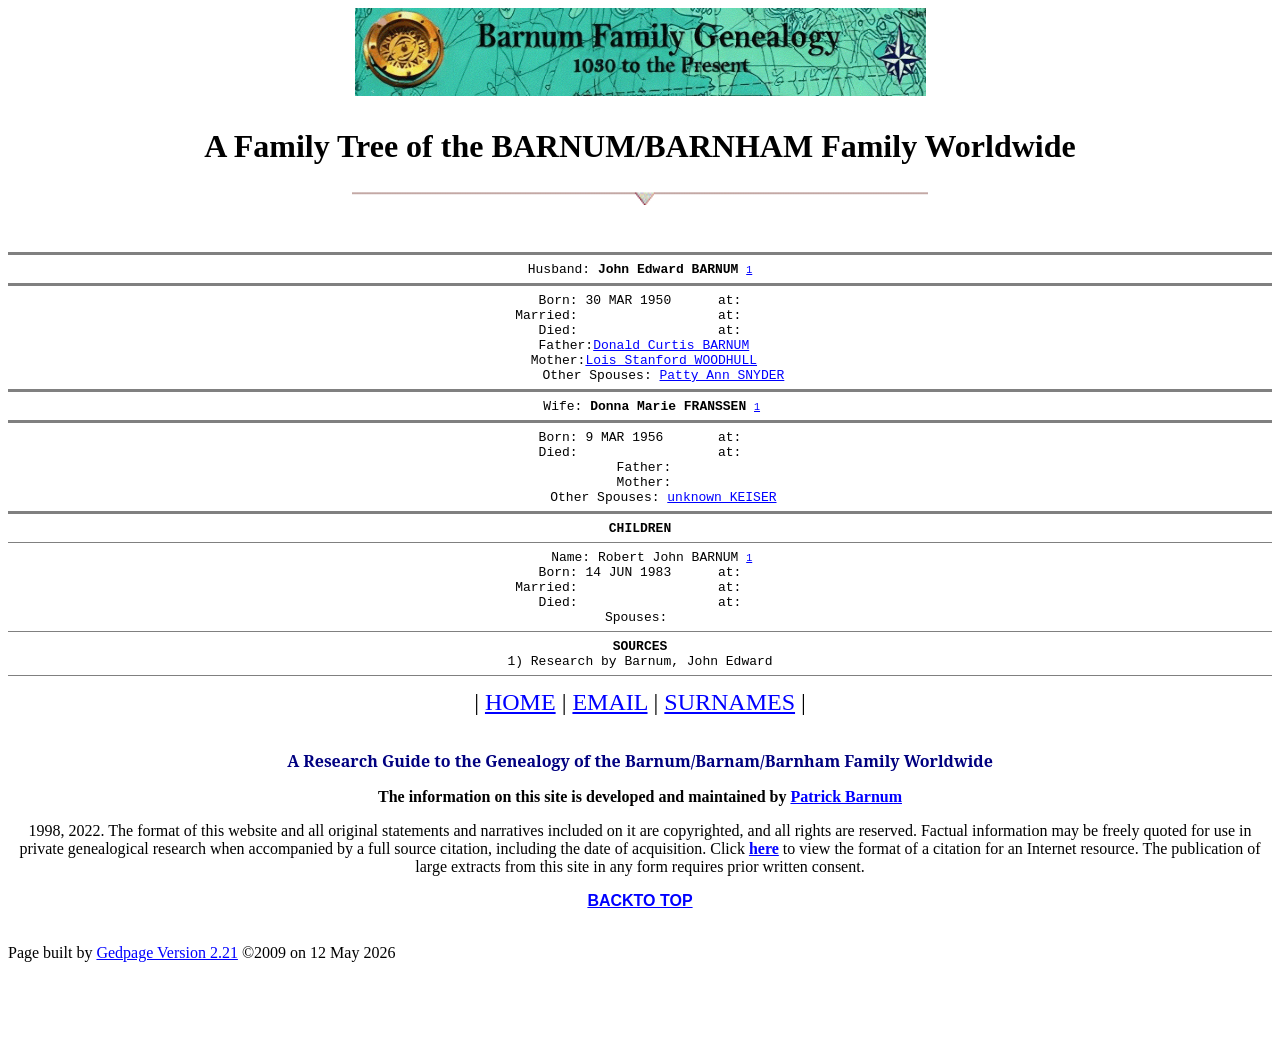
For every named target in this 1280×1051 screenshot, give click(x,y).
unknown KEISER (721, 535)
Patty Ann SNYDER (721, 395)
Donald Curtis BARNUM (671, 359)
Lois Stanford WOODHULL (671, 377)
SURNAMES (729, 765)
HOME (520, 765)
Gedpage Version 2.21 (166, 1015)
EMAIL (609, 765)
